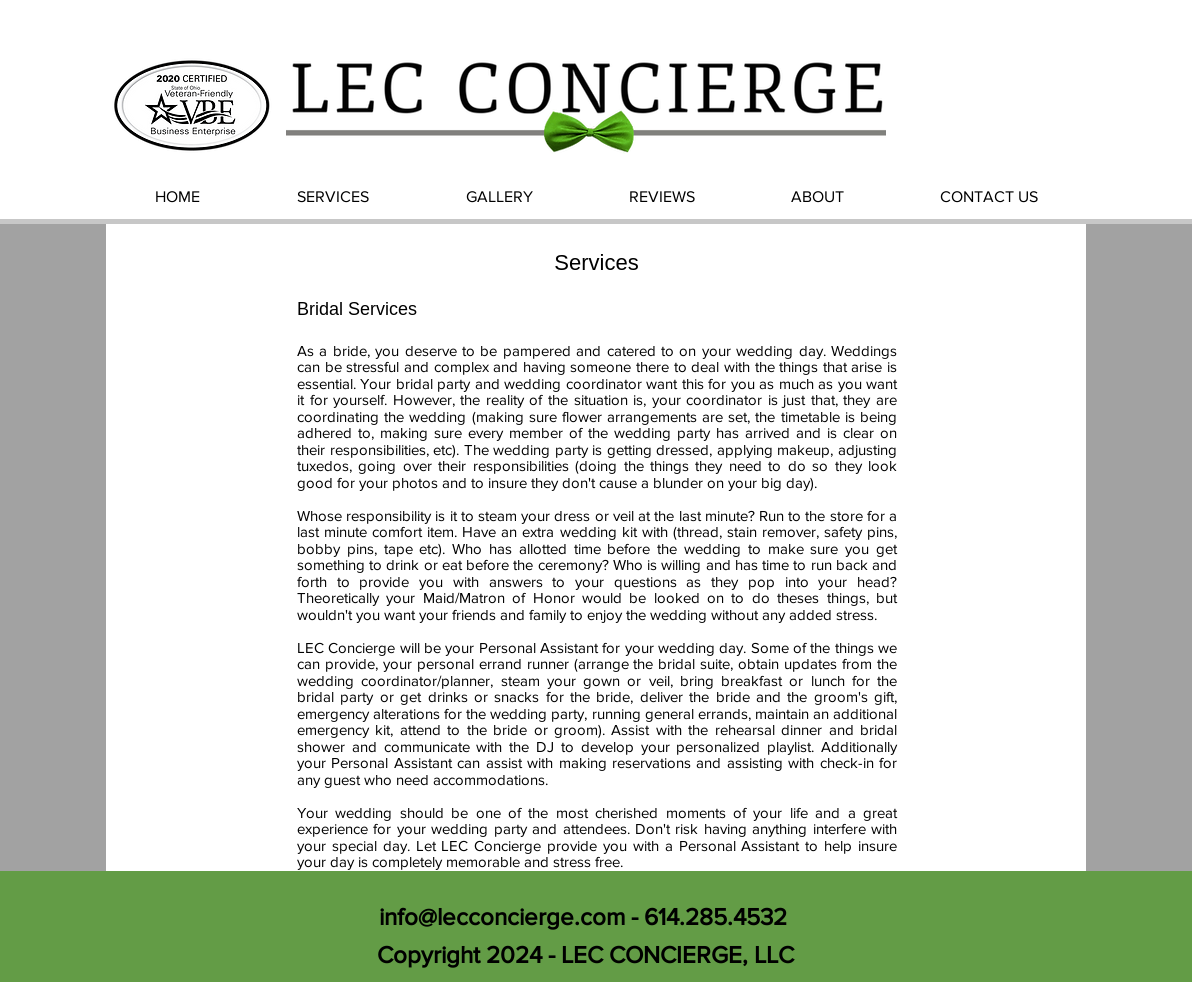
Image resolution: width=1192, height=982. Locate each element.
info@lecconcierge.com (502, 916)
